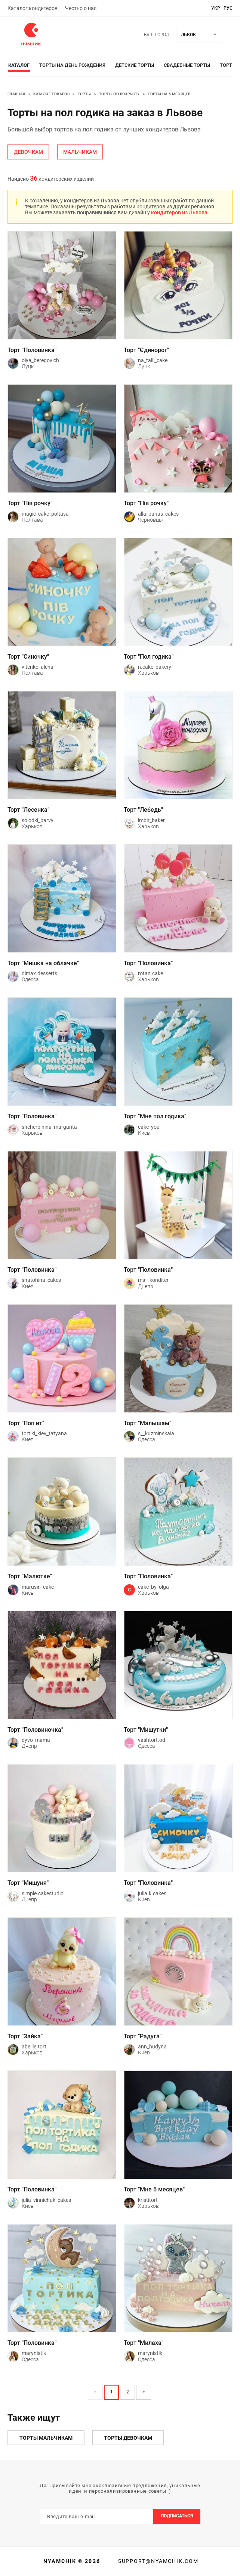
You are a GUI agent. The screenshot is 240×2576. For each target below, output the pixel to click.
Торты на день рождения (72, 65)
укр (215, 8)
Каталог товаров (51, 94)
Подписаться (177, 2515)
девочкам (28, 152)
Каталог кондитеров (32, 8)
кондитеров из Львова (179, 212)
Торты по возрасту (119, 94)
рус (228, 8)
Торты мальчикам (46, 2438)
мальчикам (80, 152)
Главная (16, 94)
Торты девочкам (128, 2438)
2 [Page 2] (127, 2392)
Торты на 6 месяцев (169, 94)
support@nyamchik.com (157, 2561)
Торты (84, 94)
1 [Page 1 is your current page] (111, 2392)
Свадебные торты (187, 65)
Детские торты (134, 65)
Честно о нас (80, 8)
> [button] (143, 2392)
